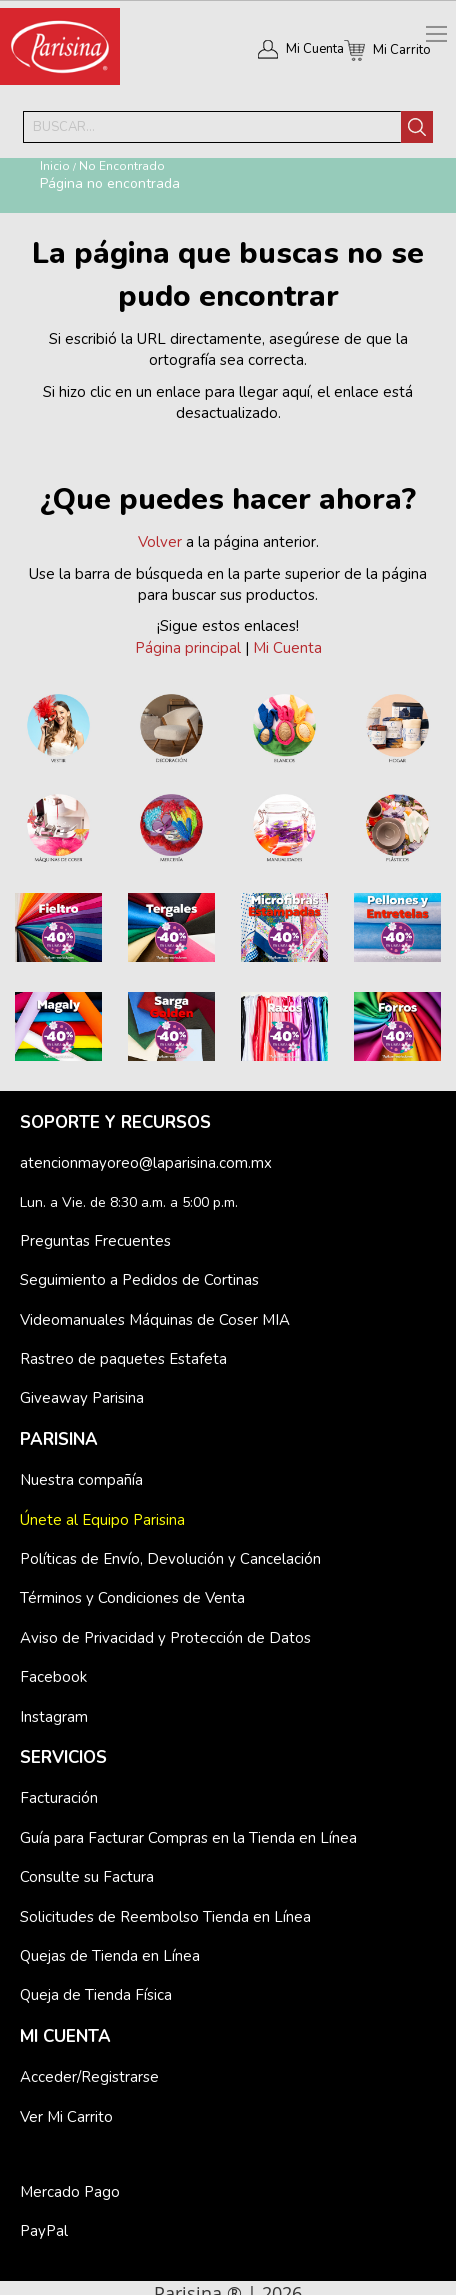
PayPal (44, 2231)
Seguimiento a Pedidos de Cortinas (139, 1280)
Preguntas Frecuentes (95, 1241)
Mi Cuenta (315, 49)
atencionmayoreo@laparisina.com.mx (146, 1163)
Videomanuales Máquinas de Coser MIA (155, 1320)
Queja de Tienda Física (96, 1995)
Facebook (53, 1677)
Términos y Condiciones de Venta (132, 1598)
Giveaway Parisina (82, 1398)
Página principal (188, 648)
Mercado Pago (70, 2192)
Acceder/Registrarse (89, 2077)
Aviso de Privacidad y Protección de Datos (165, 1638)
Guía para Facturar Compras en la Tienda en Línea (188, 1838)
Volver (160, 542)
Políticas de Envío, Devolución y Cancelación (170, 1559)
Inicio (55, 166)
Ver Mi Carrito (66, 2117)
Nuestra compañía (81, 1480)
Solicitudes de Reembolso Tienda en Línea (165, 1917)
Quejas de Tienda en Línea (110, 1956)
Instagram (54, 1717)
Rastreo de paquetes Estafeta (123, 1359)
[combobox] (212, 127)
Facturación (59, 1798)
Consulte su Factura (87, 1877)
